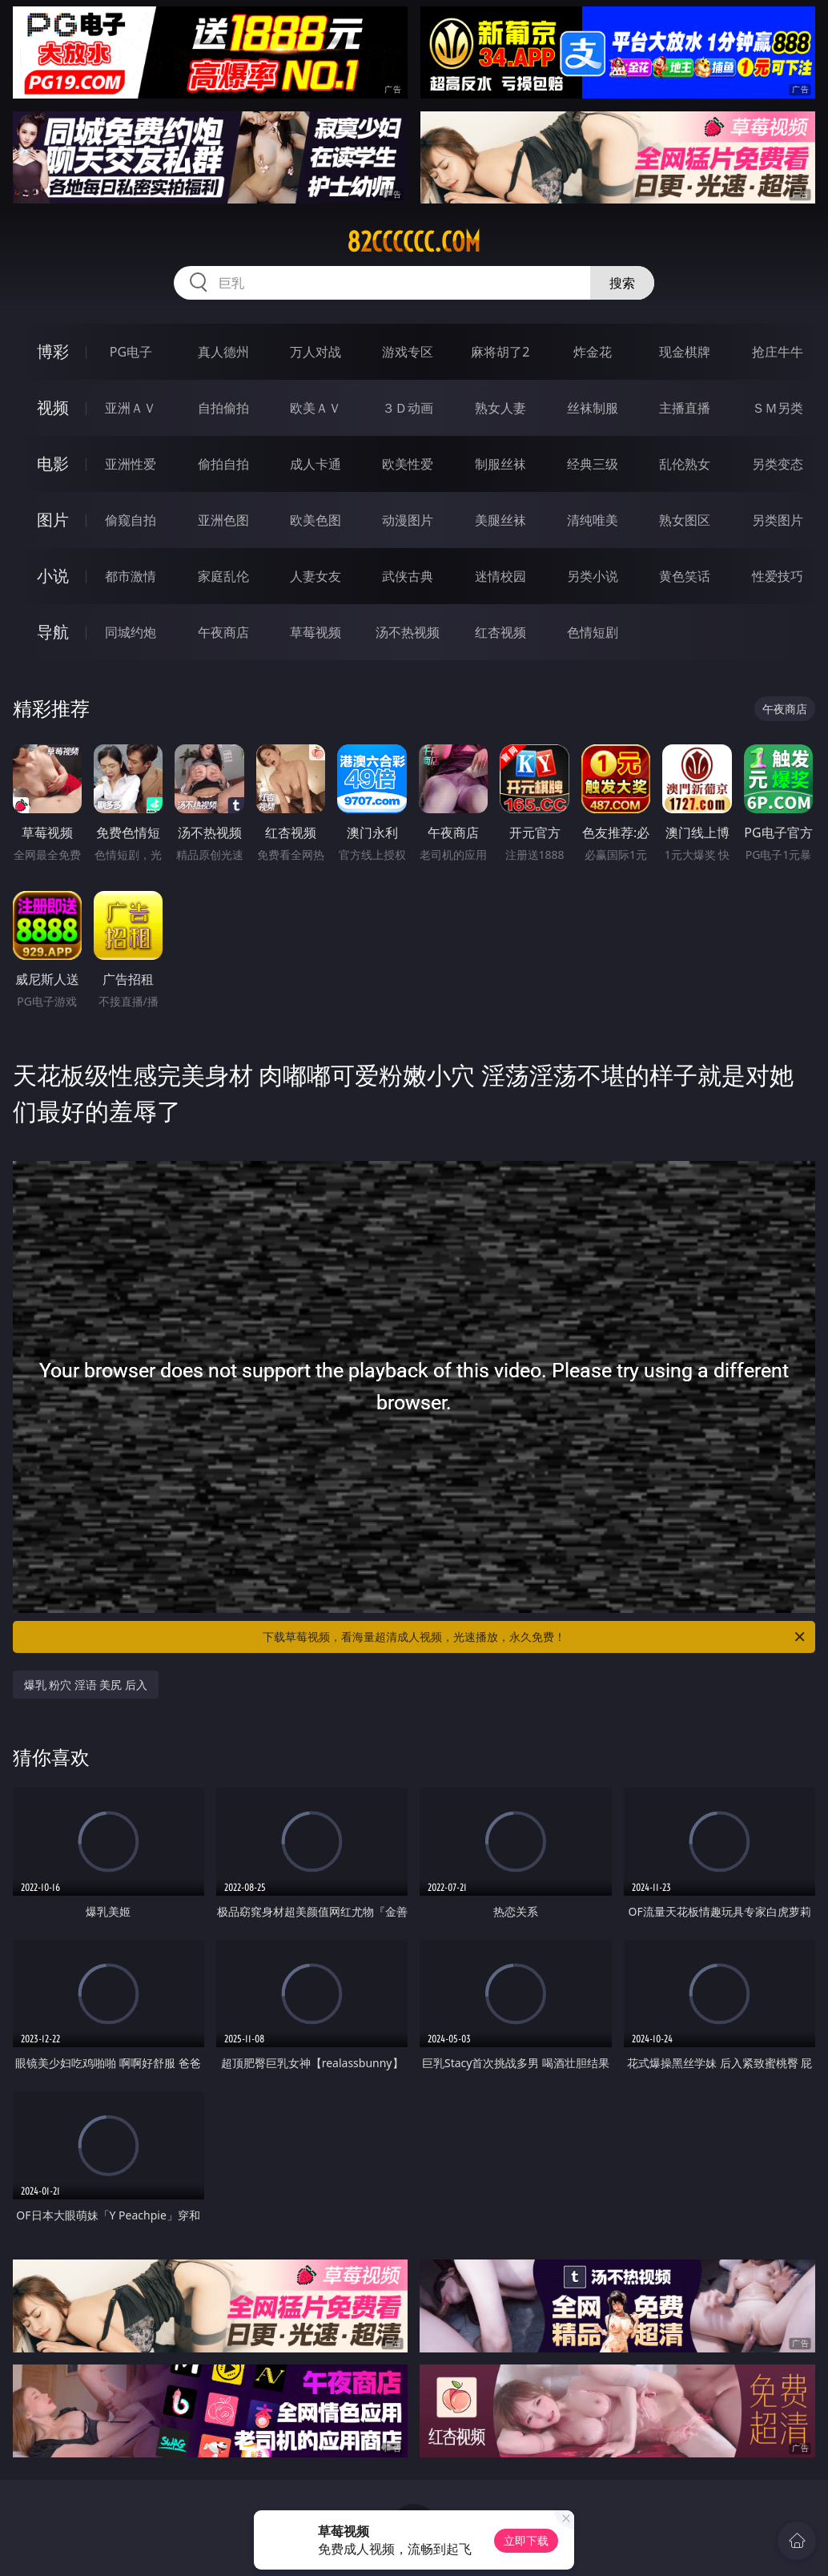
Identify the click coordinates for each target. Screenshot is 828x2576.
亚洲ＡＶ (130, 408)
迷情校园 (500, 576)
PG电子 (131, 352)
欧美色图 (315, 520)
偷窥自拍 (130, 520)
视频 (53, 407)
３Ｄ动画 (407, 408)
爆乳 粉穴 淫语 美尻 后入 (86, 1684)
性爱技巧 (777, 576)
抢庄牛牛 (777, 352)
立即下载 (526, 2540)
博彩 (53, 351)
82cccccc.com (413, 242)
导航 (53, 632)
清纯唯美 (592, 520)
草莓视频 (315, 632)
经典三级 (592, 464)
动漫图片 (407, 520)
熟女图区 (684, 520)
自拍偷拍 (223, 408)
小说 (53, 576)
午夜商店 (223, 632)
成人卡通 (315, 464)
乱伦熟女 (684, 464)
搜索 (622, 283)
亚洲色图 (223, 520)
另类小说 (592, 576)
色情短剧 (592, 632)
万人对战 (315, 352)
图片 (53, 519)
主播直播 (684, 408)
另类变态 (777, 464)
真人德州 (223, 352)
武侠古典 (407, 576)
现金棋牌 (684, 352)
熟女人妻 (500, 408)
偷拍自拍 (223, 464)
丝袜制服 (592, 408)
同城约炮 (130, 632)
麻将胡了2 (500, 352)
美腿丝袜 (500, 520)
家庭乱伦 (223, 576)
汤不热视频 (408, 632)
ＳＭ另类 (777, 408)
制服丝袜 (500, 464)
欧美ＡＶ (315, 408)
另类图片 (777, 520)
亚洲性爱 (130, 464)
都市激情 (130, 576)
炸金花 (592, 352)
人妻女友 (315, 576)
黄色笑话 (684, 576)
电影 (53, 463)
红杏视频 (500, 632)
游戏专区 (407, 352)
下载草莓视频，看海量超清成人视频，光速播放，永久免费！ (535, 1637)
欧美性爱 (407, 464)
